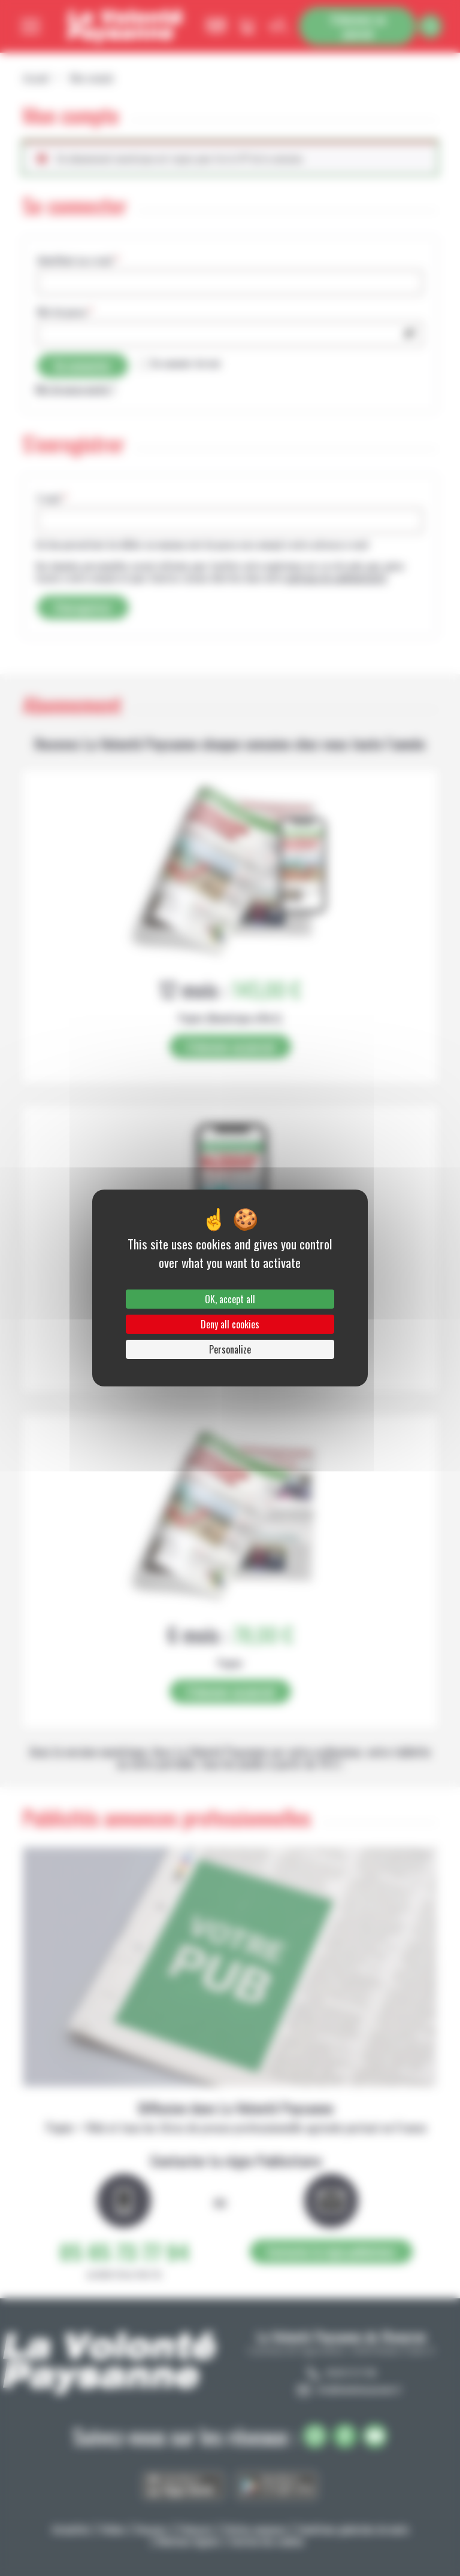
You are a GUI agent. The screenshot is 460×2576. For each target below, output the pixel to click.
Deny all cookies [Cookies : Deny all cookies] (230, 1324)
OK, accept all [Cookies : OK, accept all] (230, 1299)
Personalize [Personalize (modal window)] (230, 1349)
